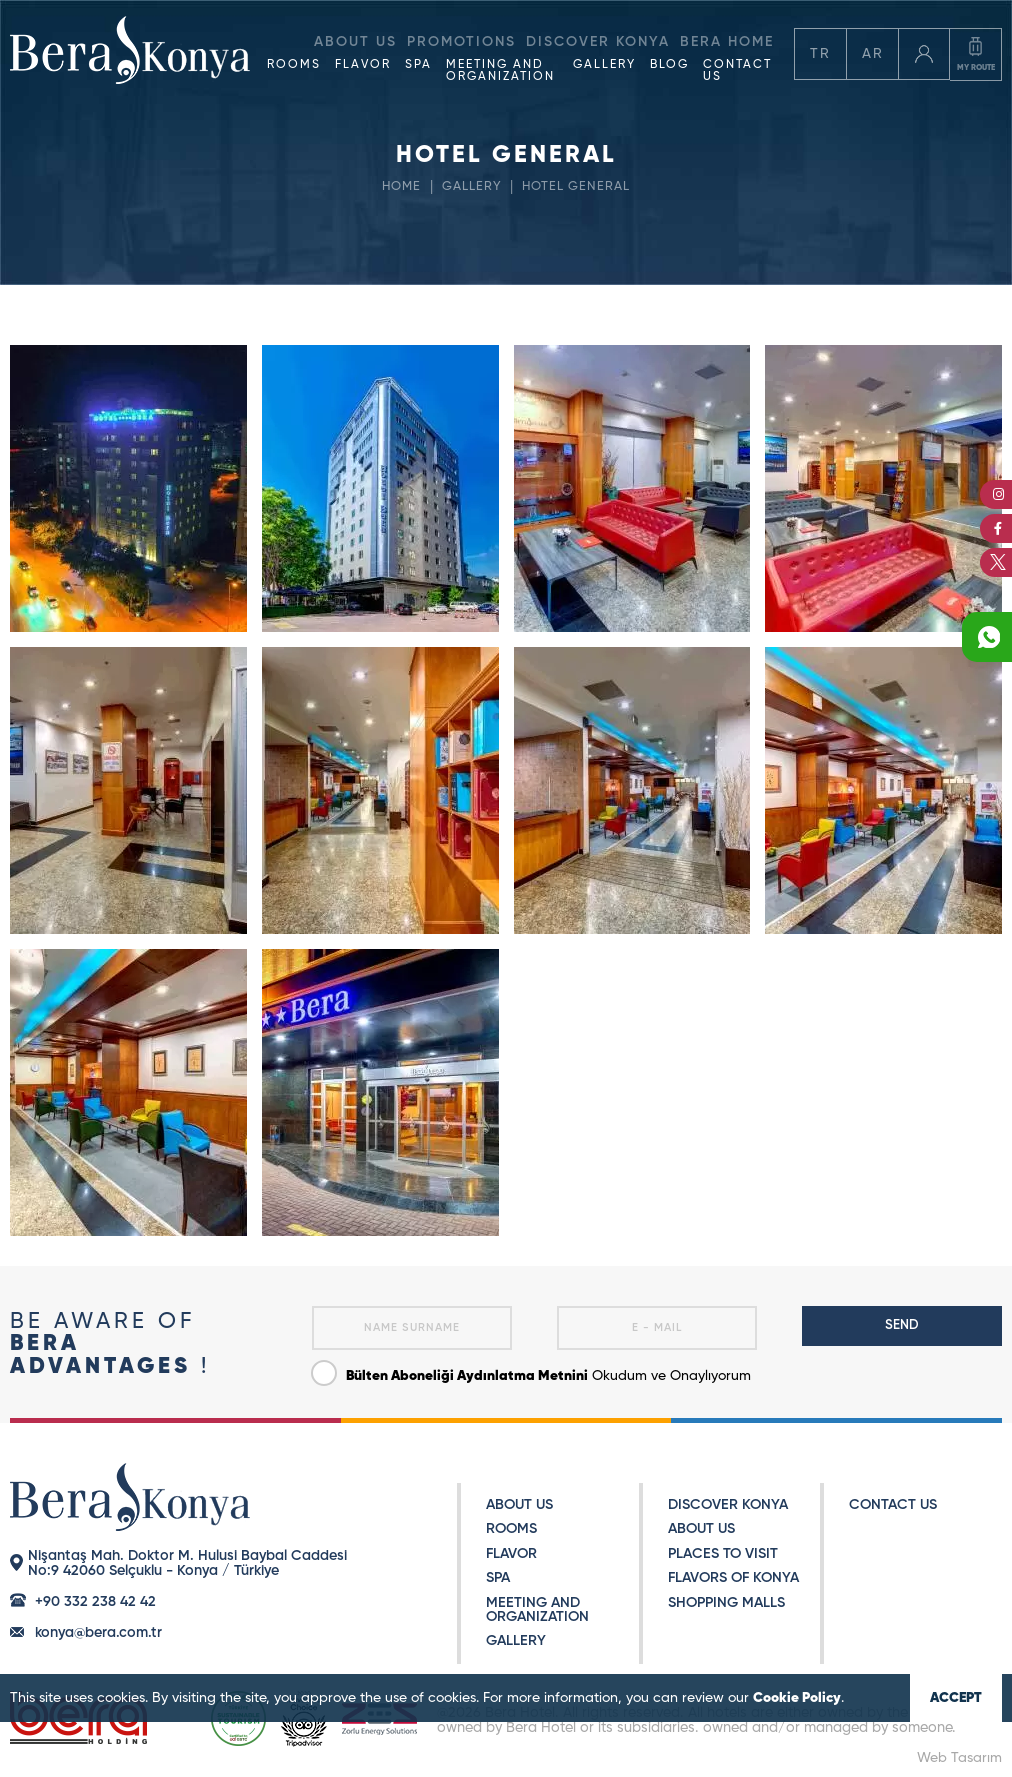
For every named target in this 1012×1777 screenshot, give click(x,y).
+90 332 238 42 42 (95, 1602)
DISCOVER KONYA (728, 1505)
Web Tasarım (959, 1758)
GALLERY (604, 65)
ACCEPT (956, 1698)
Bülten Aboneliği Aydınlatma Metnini (467, 1376)
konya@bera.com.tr (98, 1633)
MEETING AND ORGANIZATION (500, 71)
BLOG (669, 65)
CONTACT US (737, 71)
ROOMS (294, 65)
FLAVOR (363, 65)
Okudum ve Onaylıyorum (531, 1371)
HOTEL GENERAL (577, 186)
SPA (418, 65)
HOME (401, 186)
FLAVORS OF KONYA (733, 1578)
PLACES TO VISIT (723, 1554)
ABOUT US (519, 1505)
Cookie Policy (797, 1698)
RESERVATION (914, 279)
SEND (902, 1325)
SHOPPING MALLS (726, 1603)
